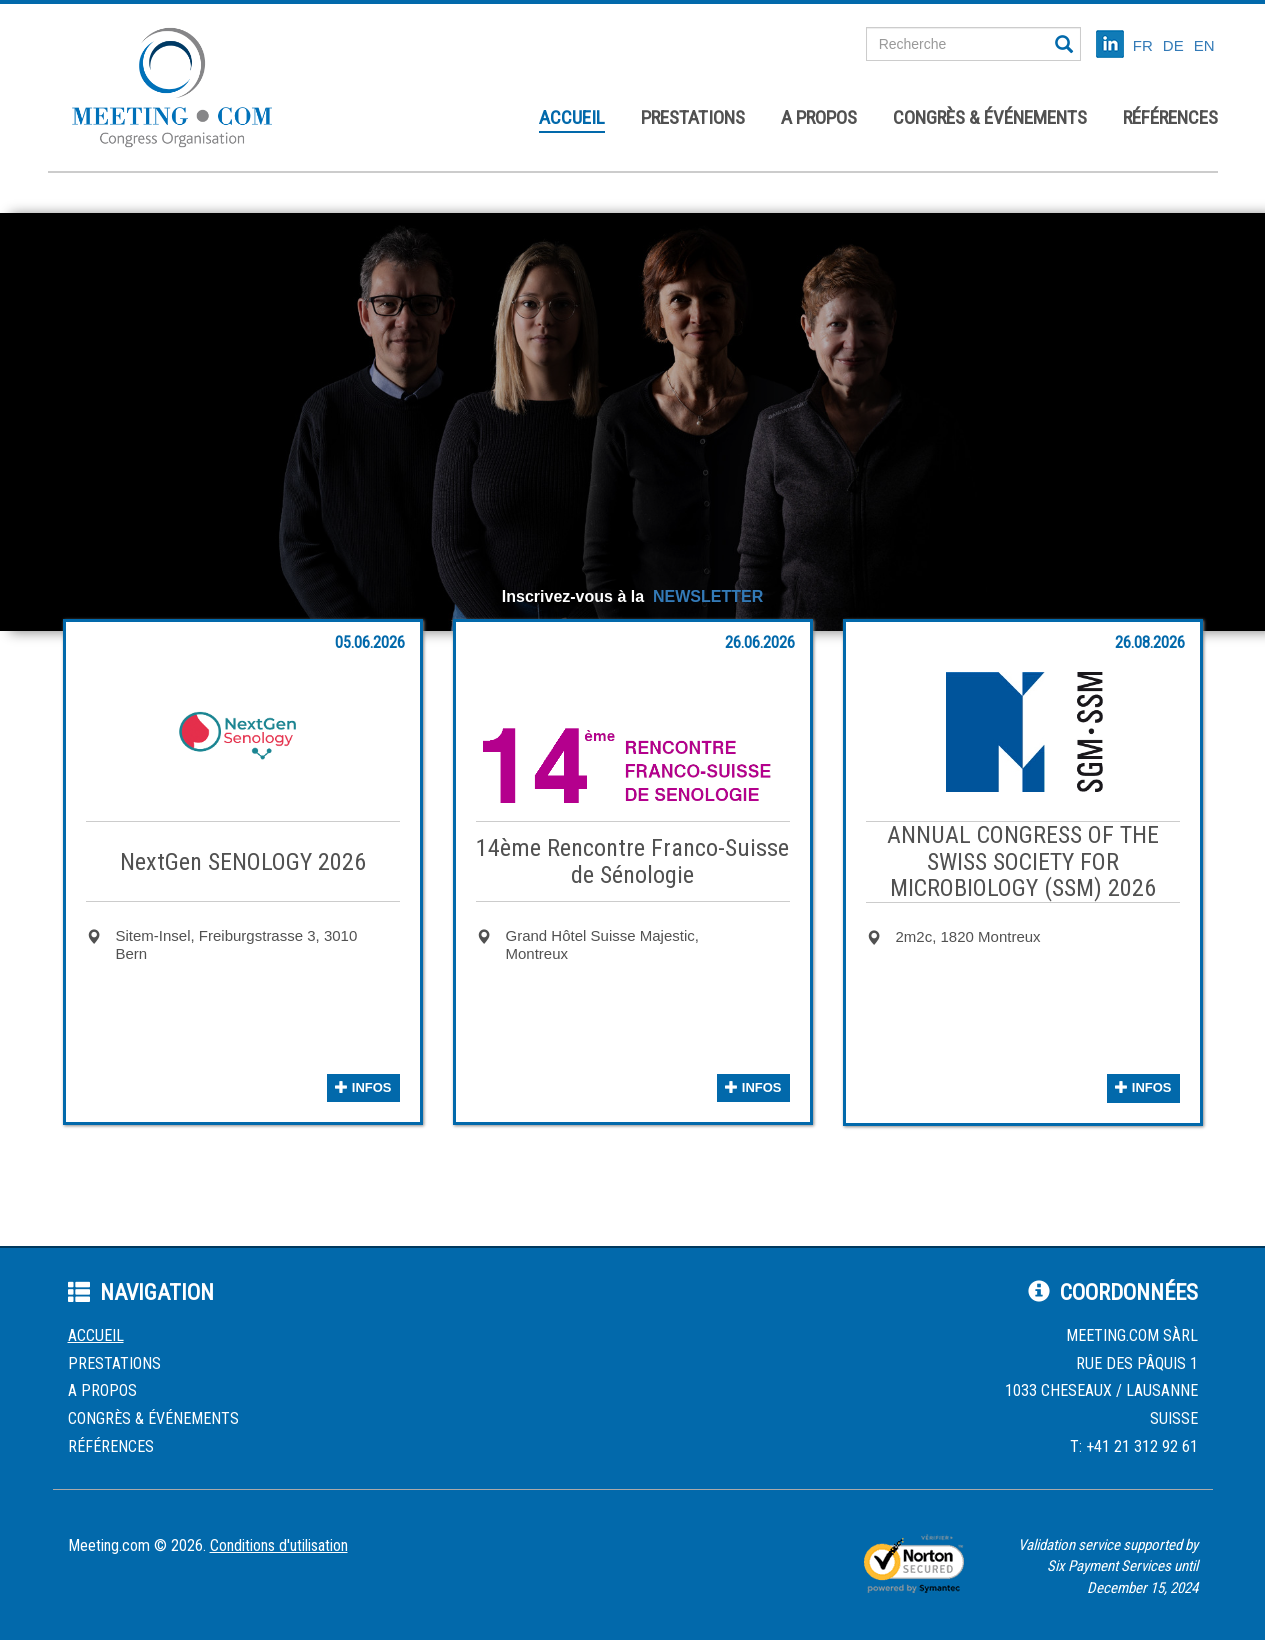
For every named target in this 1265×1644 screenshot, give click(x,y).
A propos (819, 117)
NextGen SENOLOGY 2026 (243, 862)
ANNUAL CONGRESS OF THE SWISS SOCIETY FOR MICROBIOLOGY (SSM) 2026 (1023, 861)
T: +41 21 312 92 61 (1134, 1446)
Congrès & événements (990, 117)
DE (1173, 45)
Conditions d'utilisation (279, 1545)
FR (1143, 45)
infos (363, 1087)
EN (1204, 45)
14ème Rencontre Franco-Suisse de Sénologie (632, 861)
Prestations (693, 117)
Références (1170, 117)
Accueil (572, 117)
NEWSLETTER (708, 596)
